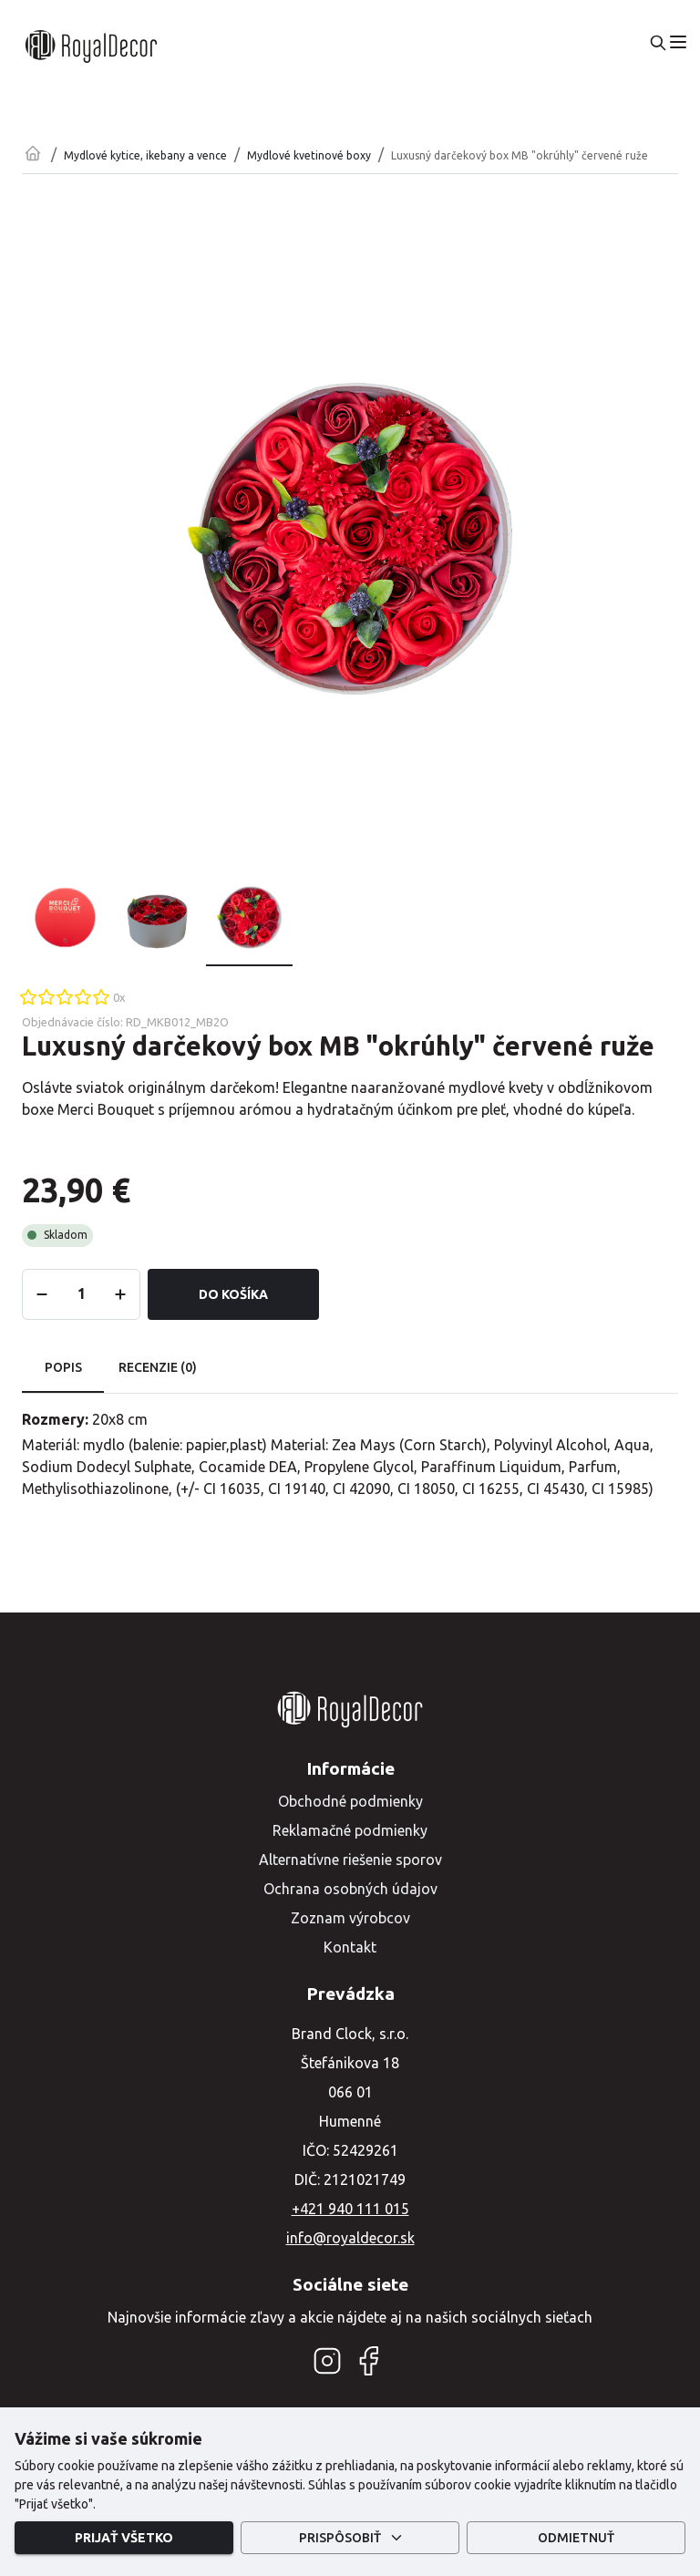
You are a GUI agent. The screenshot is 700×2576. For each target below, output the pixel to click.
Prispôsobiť (350, 2538)
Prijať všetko (124, 2538)
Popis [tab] (63, 1368)
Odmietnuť (576, 2538)
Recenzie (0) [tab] (157, 1368)
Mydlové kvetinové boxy (309, 155)
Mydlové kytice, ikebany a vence (145, 155)
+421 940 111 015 (350, 2208)
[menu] (678, 42)
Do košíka (233, 1295)
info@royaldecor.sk (350, 2238)
